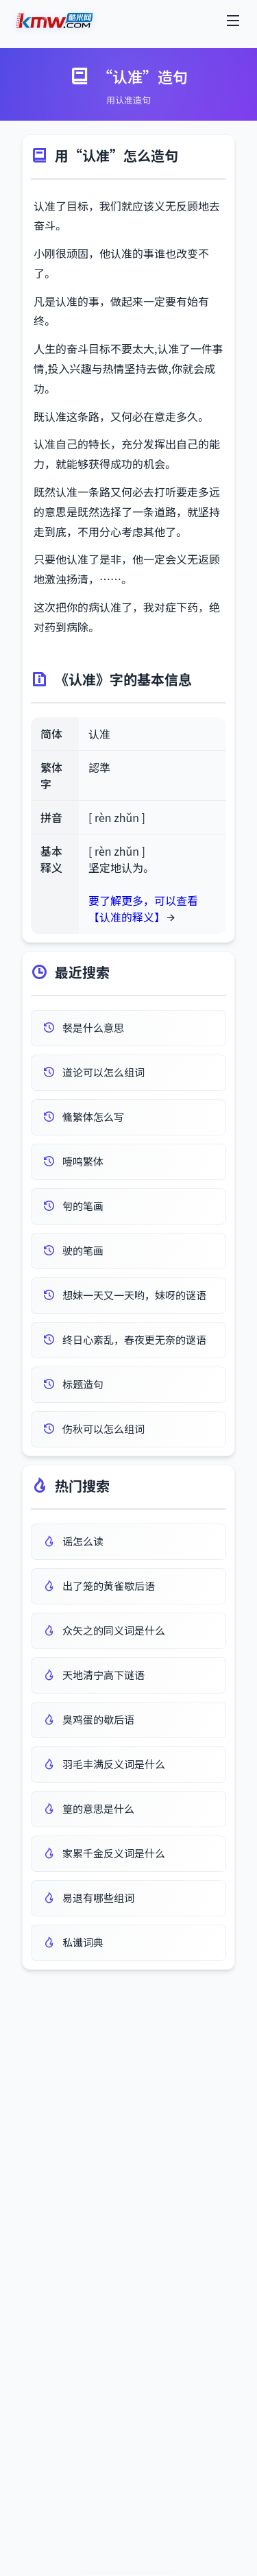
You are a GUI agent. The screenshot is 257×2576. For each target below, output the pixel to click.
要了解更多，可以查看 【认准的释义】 (143, 908)
